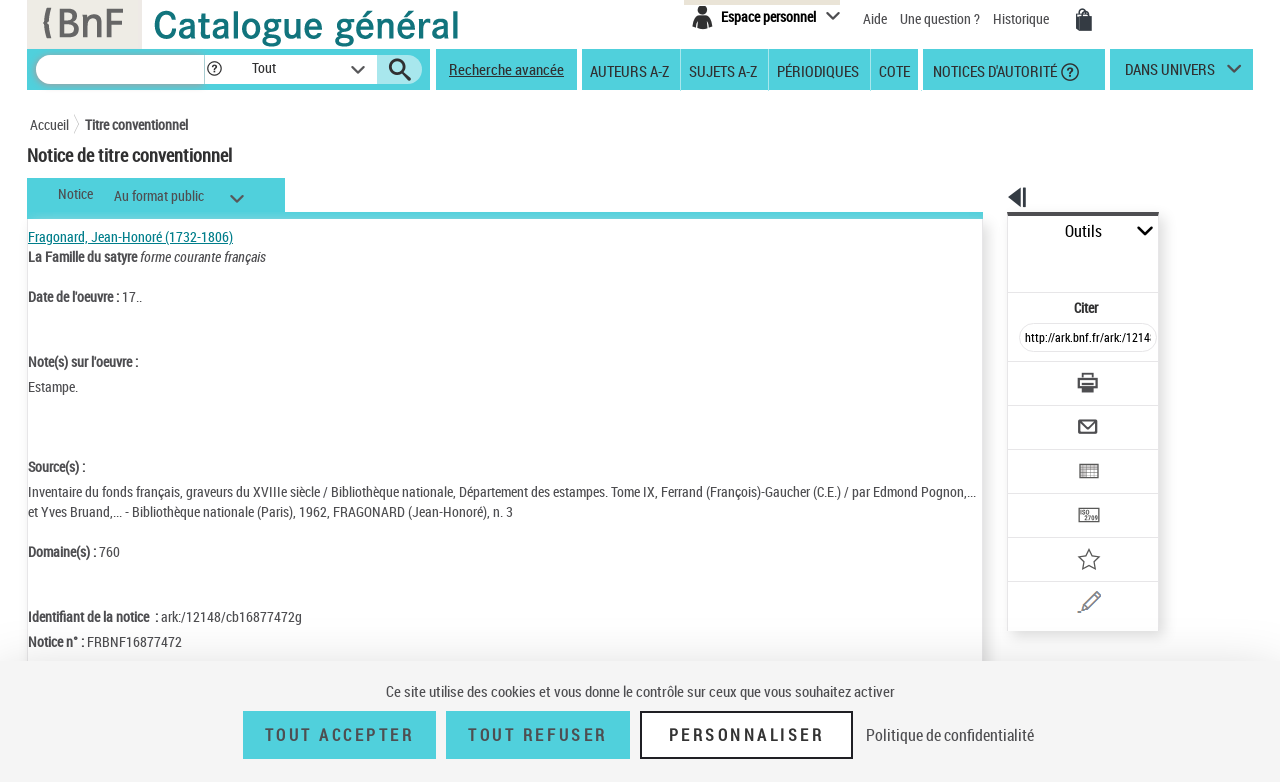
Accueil (49, 124)
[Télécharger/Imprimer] (1035, 339)
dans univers (1170, 74)
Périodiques (818, 70)
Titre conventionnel (136, 124)
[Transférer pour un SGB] (1040, 456)
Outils (985, 231)
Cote (894, 70)
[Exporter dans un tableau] (1046, 417)
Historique (1022, 18)
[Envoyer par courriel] (1031, 378)
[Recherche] (120, 69)
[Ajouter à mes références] (1044, 495)
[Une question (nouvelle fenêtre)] (1071, 534)
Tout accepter (340, 735)
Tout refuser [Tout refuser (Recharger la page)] (537, 735)
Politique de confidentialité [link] (950, 735)
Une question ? (940, 18)
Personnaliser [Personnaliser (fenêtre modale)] (747, 735)
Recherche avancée (506, 69)
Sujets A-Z (723, 70)
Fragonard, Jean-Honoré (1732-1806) (130, 236)
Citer (1000, 263)
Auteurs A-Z (629, 70)
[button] (214, 69)
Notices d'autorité (993, 70)
